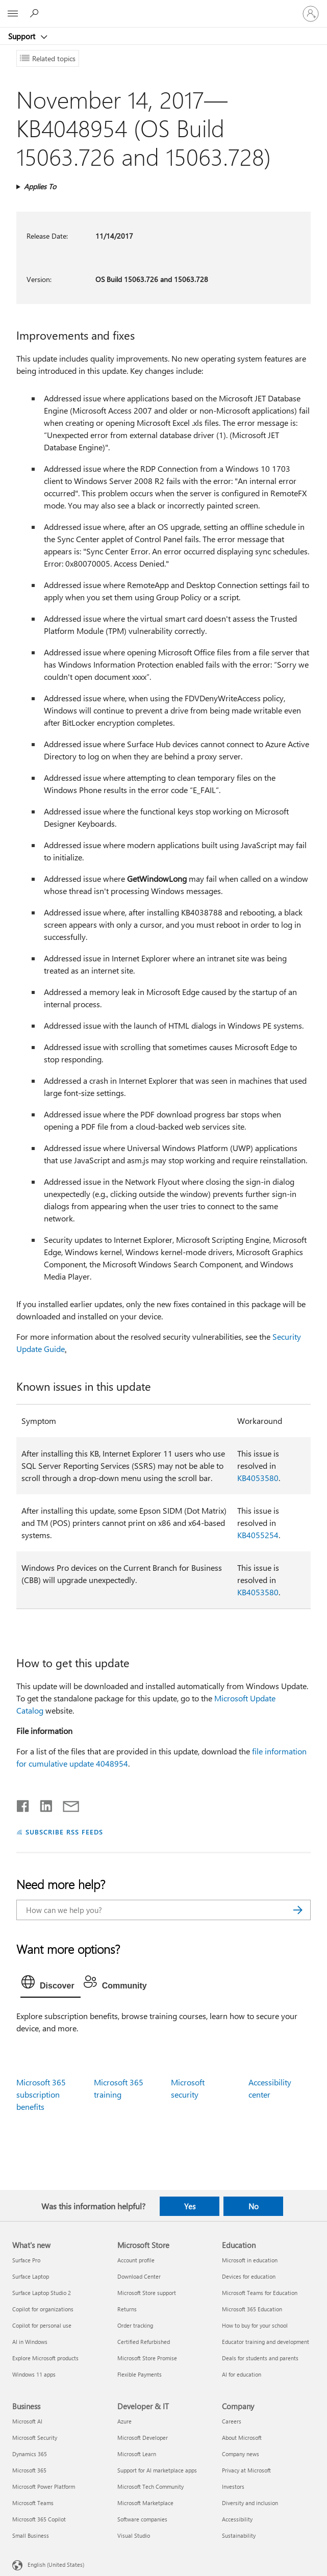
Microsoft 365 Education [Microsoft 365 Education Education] (252, 2309)
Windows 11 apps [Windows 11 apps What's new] (34, 2374)
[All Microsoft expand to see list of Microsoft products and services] (13, 14)
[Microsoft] (163, 8)
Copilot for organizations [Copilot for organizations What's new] (42, 2309)
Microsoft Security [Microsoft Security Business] (34, 2437)
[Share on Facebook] (23, 1803)
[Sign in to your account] (310, 14)
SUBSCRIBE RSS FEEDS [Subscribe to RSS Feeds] (64, 1831)
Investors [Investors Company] (233, 2486)
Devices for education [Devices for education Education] (248, 2276)
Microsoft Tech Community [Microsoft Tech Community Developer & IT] (150, 2486)
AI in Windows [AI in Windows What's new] (29, 2341)
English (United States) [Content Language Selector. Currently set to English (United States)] (56, 2564)
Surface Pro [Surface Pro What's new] (26, 2260)
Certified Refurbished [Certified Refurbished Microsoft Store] (143, 2341)
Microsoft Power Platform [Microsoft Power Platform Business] (43, 2486)
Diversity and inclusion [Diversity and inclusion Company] (250, 2503)
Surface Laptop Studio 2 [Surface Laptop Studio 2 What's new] (41, 2293)
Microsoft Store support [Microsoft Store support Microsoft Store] (146, 2293)
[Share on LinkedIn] (42, 1803)
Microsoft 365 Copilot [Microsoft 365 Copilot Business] (39, 2519)
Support (22, 36)
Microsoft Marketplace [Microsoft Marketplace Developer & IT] (145, 2503)
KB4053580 (258, 1477)
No (253, 2206)
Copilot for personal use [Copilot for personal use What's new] (41, 2325)
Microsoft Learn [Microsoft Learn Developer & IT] (136, 2454)
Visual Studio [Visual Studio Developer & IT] (133, 2535)
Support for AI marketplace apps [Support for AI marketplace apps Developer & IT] (157, 2470)
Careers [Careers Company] (231, 2421)
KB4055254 (258, 1534)
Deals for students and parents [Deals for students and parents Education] (260, 2358)
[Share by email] (66, 1803)
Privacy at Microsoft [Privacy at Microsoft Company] (246, 2470)
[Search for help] (35, 13)
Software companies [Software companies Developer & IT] (142, 2519)
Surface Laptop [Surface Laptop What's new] (30, 2276)
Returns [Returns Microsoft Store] (127, 2309)
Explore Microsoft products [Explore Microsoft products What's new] (45, 2358)
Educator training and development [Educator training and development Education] (265, 2341)
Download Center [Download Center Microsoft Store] (139, 2276)
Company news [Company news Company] (240, 2454)
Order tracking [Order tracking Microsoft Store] (135, 2325)
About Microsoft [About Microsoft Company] (242, 2437)
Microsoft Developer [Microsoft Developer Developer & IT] (142, 2437)
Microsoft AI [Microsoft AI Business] (27, 2421)
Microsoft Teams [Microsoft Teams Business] (33, 2503)
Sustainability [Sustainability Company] (239, 2535)
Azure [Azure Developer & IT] (124, 2421)
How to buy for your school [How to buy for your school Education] (255, 2325)
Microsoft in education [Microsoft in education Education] (250, 2260)
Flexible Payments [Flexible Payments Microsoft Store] (139, 2374)
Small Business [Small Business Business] (30, 2535)
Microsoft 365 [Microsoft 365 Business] (29, 2470)
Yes (189, 2206)
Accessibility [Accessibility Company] (237, 2519)
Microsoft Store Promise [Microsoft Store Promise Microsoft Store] (147, 2358)
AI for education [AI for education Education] (241, 2374)
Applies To (40, 186)
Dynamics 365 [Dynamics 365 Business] (29, 2454)
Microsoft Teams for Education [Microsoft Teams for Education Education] (259, 2293)
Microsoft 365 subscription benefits (41, 2094)
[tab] (50, 1984)
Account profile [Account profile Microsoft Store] (136, 2260)
